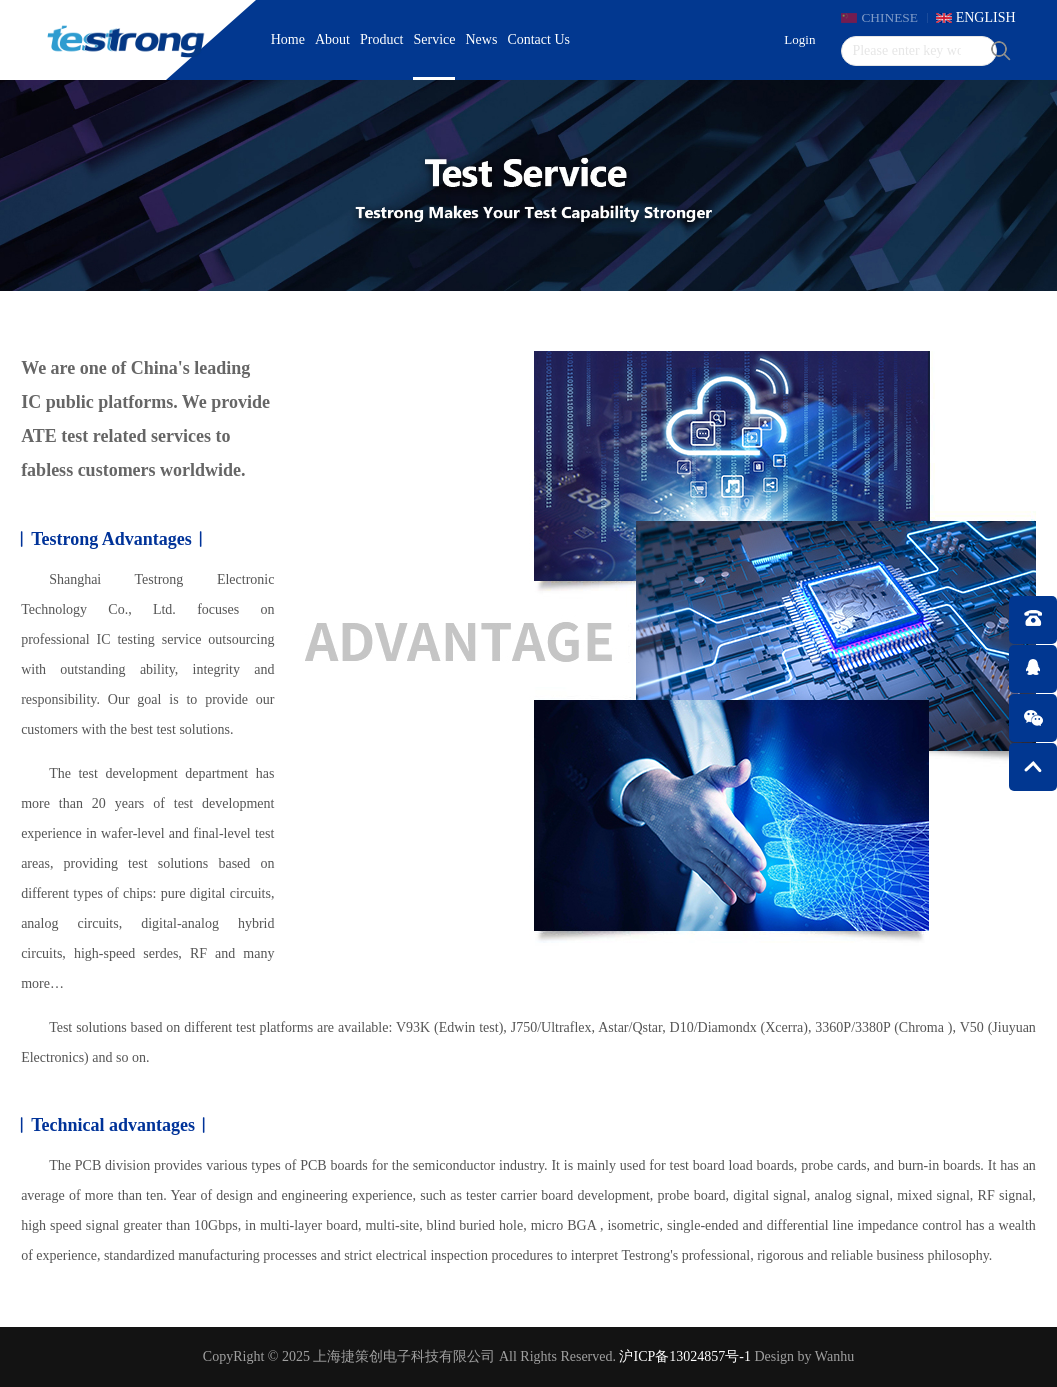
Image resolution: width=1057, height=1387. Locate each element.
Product (382, 39)
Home (288, 39)
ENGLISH (986, 17)
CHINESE (882, 17)
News (481, 39)
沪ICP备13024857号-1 (684, 1356)
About (332, 39)
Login (791, 39)
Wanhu (834, 1356)
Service (435, 39)
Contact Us (538, 39)
